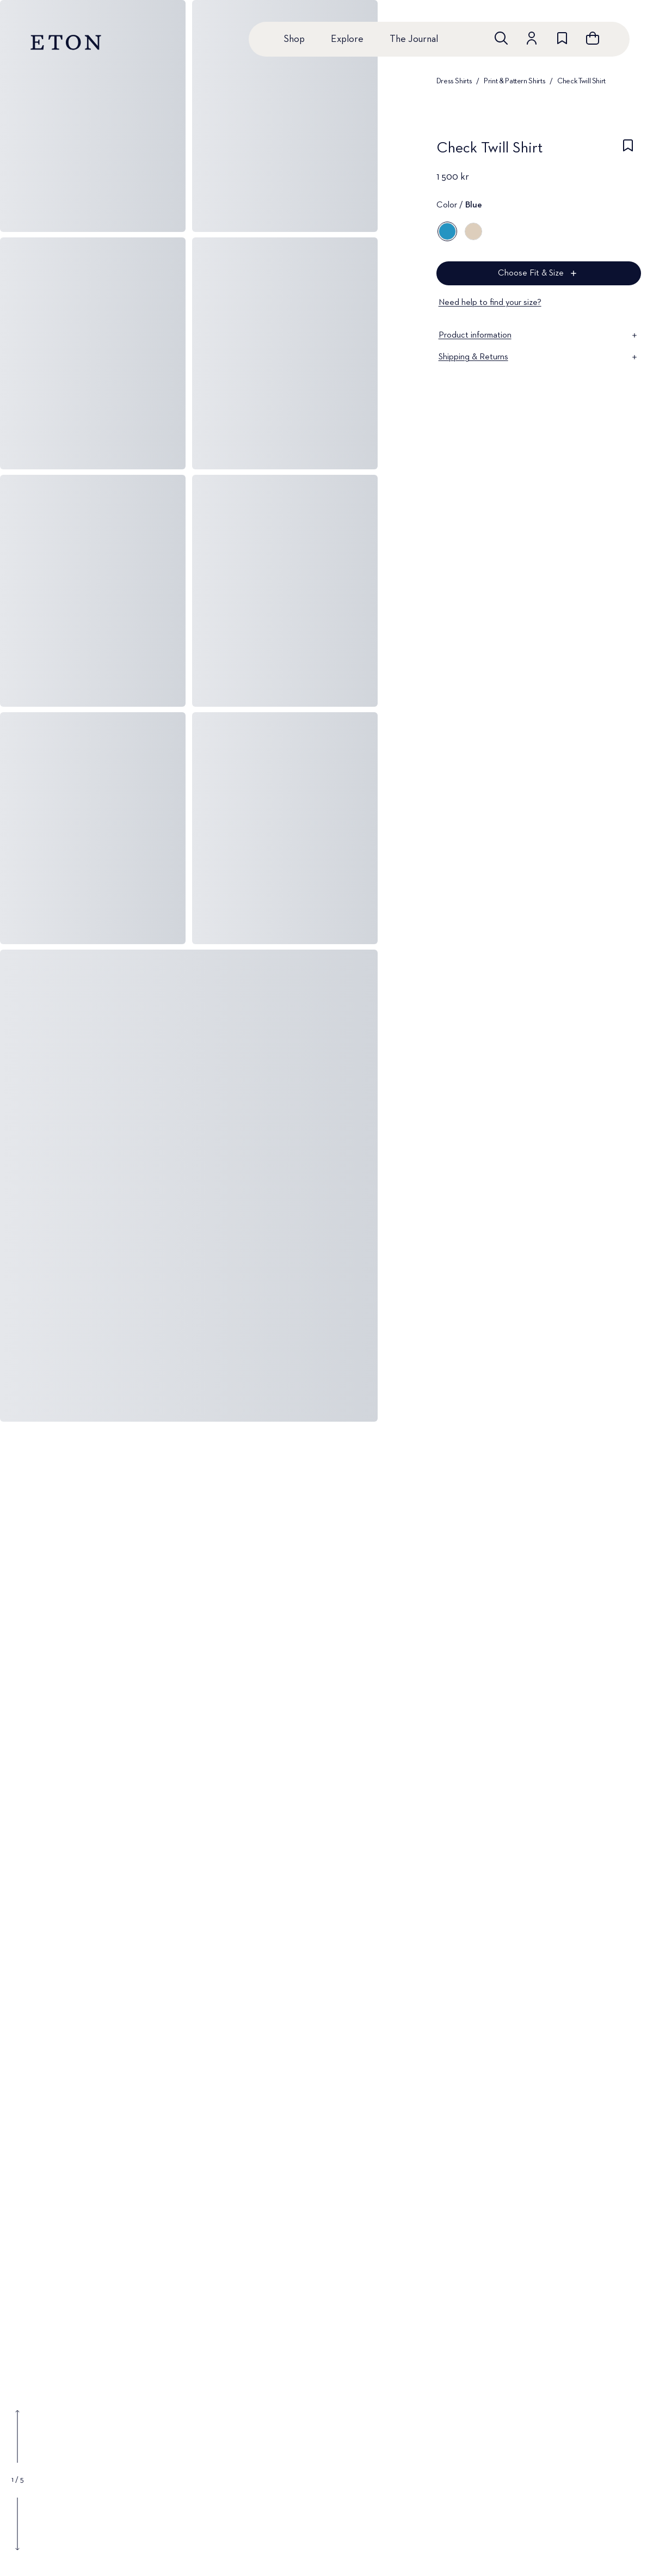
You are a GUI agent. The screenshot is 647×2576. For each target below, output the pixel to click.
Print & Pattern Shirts (514, 81)
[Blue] (447, 231)
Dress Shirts (454, 81)
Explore (347, 39)
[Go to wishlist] (562, 38)
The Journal (414, 39)
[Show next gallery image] (17, 2524)
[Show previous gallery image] (17, 2436)
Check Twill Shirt (581, 81)
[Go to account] (531, 38)
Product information (539, 335)
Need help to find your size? (490, 302)
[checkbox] (627, 151)
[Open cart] (592, 38)
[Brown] (473, 231)
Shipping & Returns (539, 357)
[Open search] (501, 38)
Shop (294, 39)
